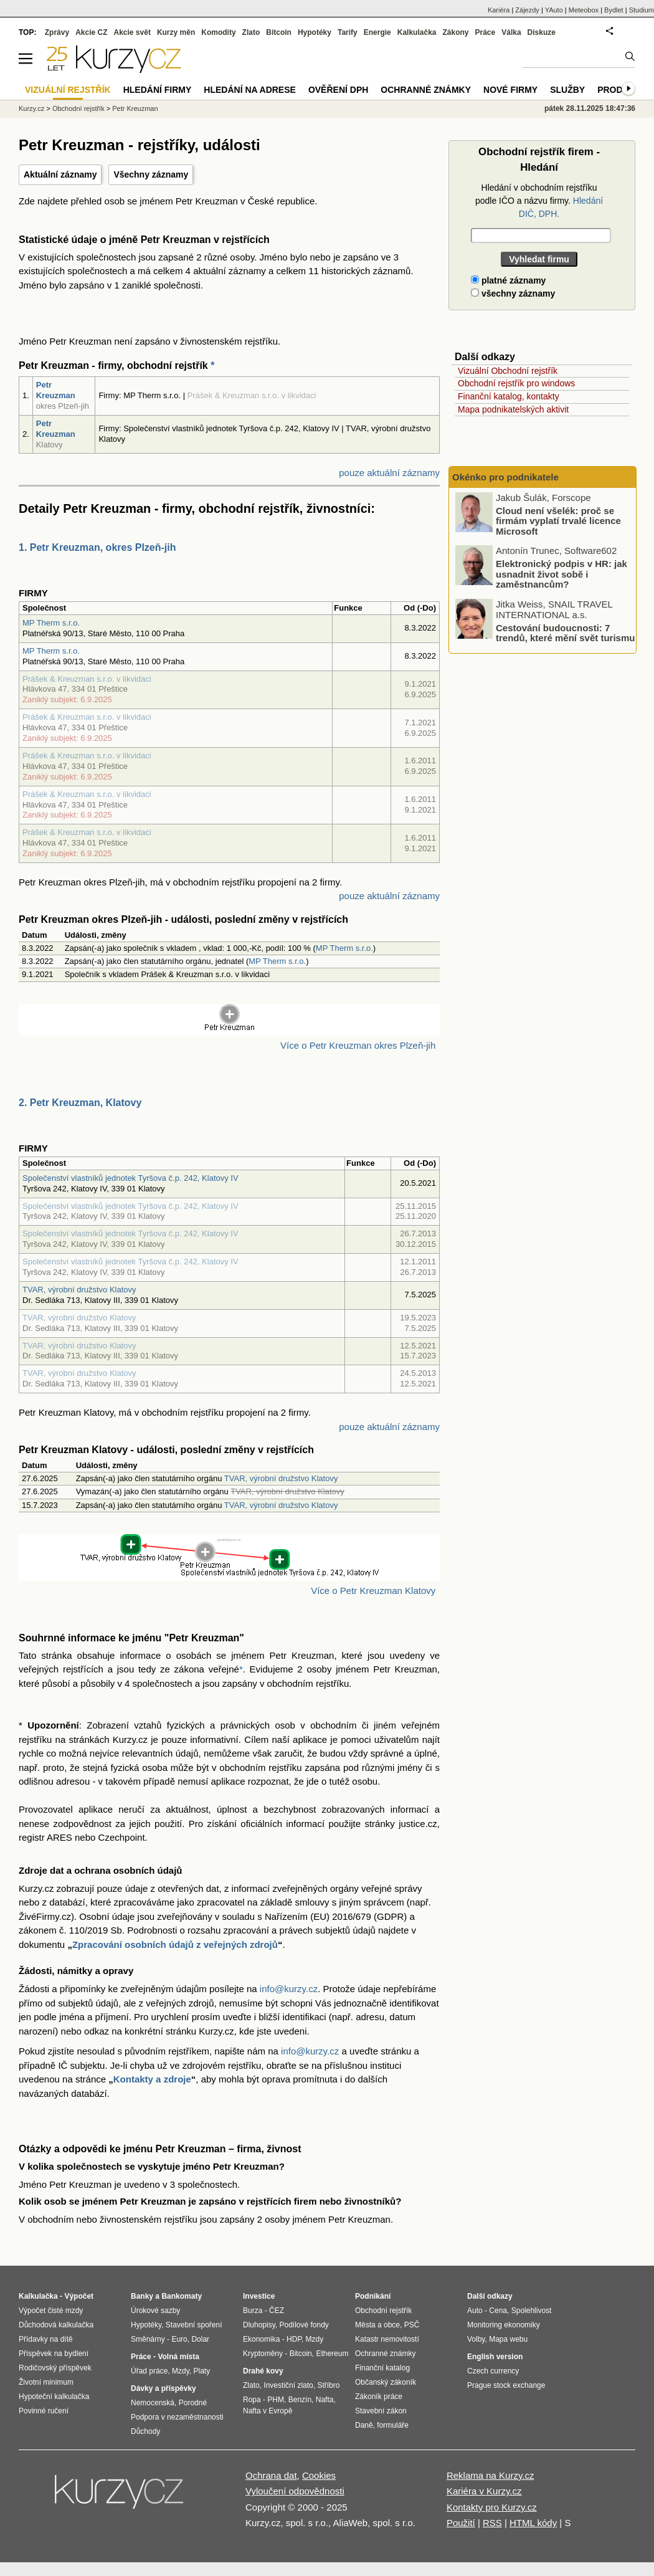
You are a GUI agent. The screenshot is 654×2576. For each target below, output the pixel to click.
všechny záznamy (513, 293)
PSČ (412, 2325)
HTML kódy (533, 2522)
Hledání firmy (157, 90)
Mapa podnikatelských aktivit (513, 409)
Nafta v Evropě (267, 2411)
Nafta (325, 2399)
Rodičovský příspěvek (55, 2368)
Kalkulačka (417, 32)
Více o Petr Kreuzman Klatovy (373, 1590)
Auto (475, 2310)
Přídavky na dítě (46, 2339)
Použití (461, 2522)
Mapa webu (508, 2339)
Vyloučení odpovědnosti (294, 2491)
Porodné (193, 2402)
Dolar (200, 2339)
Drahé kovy (263, 2371)
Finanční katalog (382, 2368)
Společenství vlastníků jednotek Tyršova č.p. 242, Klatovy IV (130, 1178)
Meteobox (584, 10)
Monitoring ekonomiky (503, 2325)
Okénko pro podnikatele (505, 477)
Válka (511, 32)
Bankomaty (181, 2296)
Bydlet (613, 10)
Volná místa (178, 2356)
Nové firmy (510, 90)
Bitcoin (278, 32)
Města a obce (377, 2325)
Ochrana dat (271, 2475)
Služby (567, 90)
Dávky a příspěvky (163, 2388)
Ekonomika (261, 2339)
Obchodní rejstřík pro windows (516, 383)
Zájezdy (527, 10)
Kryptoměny (263, 2353)
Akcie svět (132, 32)
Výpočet (78, 2296)
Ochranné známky (426, 90)
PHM (275, 2399)
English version (495, 2356)
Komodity (218, 32)
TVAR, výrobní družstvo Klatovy (79, 1289)
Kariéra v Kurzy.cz (484, 2491)
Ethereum (332, 2353)
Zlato (251, 32)
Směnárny (148, 2339)
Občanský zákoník (385, 2382)
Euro (179, 2339)
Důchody (145, 2431)
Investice (259, 2296)
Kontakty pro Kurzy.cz (492, 2507)
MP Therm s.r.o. (51, 622)
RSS (492, 2522)
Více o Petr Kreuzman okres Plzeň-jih (357, 1045)
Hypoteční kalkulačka (54, 2396)
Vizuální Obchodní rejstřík (507, 371)
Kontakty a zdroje (152, 2079)
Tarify (348, 32)
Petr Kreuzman (55, 390)
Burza (252, 2310)
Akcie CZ (91, 32)
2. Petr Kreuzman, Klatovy (80, 1102)
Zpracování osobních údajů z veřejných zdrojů (175, 1944)
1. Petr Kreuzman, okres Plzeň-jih (97, 547)
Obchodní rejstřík (78, 108)
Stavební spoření (194, 2325)
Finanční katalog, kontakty (508, 396)
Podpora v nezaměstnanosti (177, 2417)
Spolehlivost (531, 2310)
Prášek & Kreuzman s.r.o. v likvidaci (86, 679)
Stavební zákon (381, 2411)
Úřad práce (149, 2371)
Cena (498, 2310)
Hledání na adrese (250, 90)
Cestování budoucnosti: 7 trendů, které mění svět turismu (565, 632)
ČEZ (276, 2310)
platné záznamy (508, 280)
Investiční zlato (288, 2385)
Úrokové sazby (155, 2310)
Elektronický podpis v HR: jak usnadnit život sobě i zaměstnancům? (561, 573)
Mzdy (180, 2371)
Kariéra (498, 10)
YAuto (554, 10)
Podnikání (373, 2296)
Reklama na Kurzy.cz (490, 2475)
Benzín (299, 2399)
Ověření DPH (338, 90)
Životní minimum (46, 2382)
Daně (364, 2425)
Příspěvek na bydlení (53, 2353)
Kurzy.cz (31, 108)
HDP (294, 2339)
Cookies (319, 2475)
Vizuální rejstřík (68, 90)
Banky (142, 2296)
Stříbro (328, 2385)
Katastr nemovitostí (387, 2339)
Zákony (455, 32)
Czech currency (493, 2371)
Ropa (252, 2399)
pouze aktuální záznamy (389, 472)
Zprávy (57, 32)
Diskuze (542, 32)
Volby (476, 2339)
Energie (377, 32)
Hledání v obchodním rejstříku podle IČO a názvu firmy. (539, 201)
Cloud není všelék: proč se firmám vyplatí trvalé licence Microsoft (558, 520)
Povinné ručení (44, 2411)
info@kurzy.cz (289, 1988)
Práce (485, 32)
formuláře (393, 2425)
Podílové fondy (303, 2325)
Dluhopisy (259, 2325)
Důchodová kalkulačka (56, 2325)
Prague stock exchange (506, 2385)
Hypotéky (314, 32)
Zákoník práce (378, 2396)
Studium (641, 10)
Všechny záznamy (150, 174)
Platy (202, 2371)
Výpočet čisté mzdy (51, 2310)
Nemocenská (152, 2402)
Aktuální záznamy (60, 174)
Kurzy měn (176, 32)
